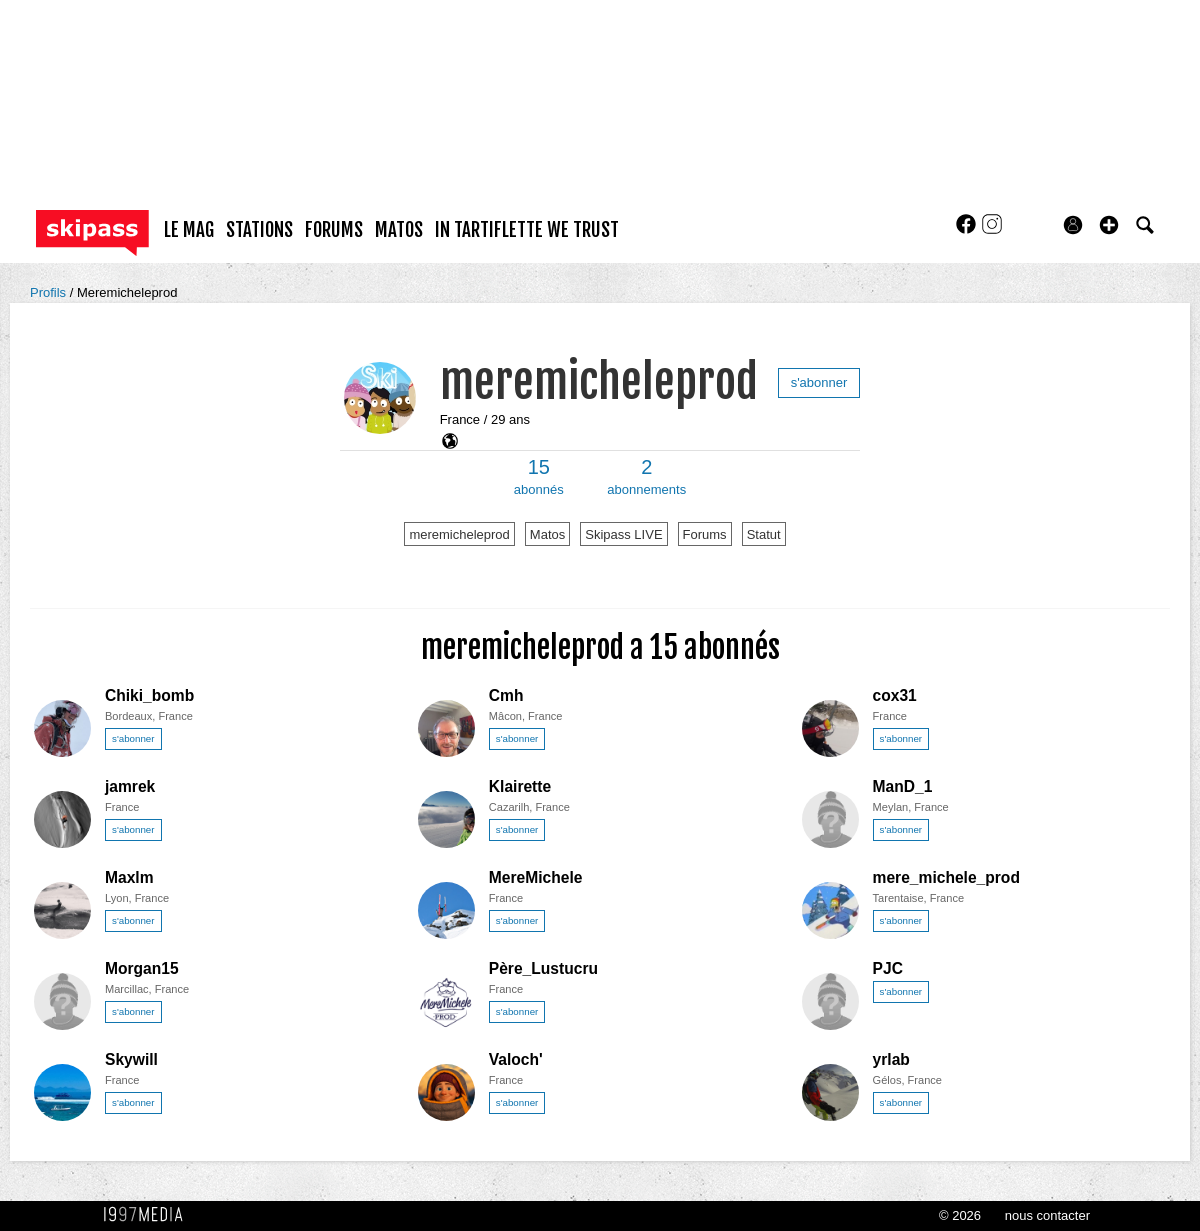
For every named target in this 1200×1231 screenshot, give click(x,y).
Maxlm (129, 877)
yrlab (891, 1059)
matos (399, 230)
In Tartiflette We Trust (527, 230)
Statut (764, 534)
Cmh (506, 695)
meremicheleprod (599, 381)
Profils (50, 292)
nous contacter (1047, 1215)
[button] (1109, 225)
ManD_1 (903, 786)
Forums (705, 534)
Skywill (131, 1059)
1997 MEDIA (149, 1215)
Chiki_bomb (149, 695)
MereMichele (536, 877)
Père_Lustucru (543, 968)
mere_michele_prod (946, 877)
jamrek (130, 786)
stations (259, 230)
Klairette (520, 786)
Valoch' (516, 1059)
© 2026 (960, 1215)
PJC (888, 968)
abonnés (539, 477)
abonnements (646, 477)
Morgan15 (142, 968)
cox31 (895, 695)
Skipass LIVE (623, 534)
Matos (547, 534)
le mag (189, 230)
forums (334, 230)
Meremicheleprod (127, 292)
